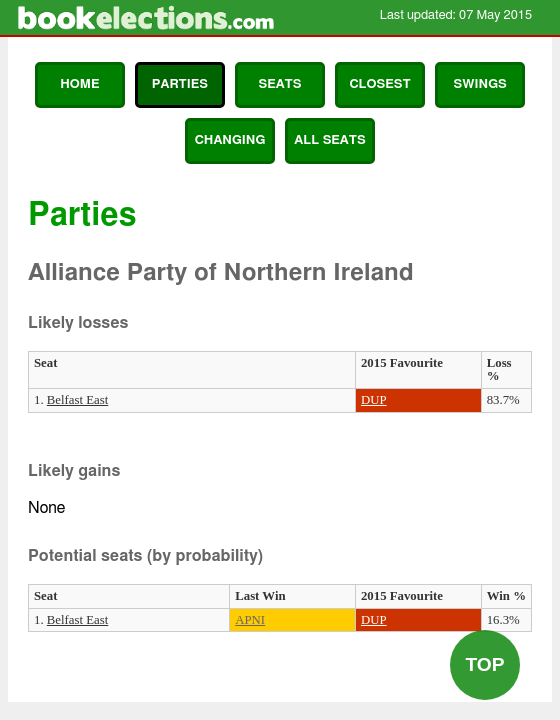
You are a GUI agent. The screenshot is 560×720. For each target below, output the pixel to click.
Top (484, 664)
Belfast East (77, 400)
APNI (250, 620)
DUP (374, 400)
